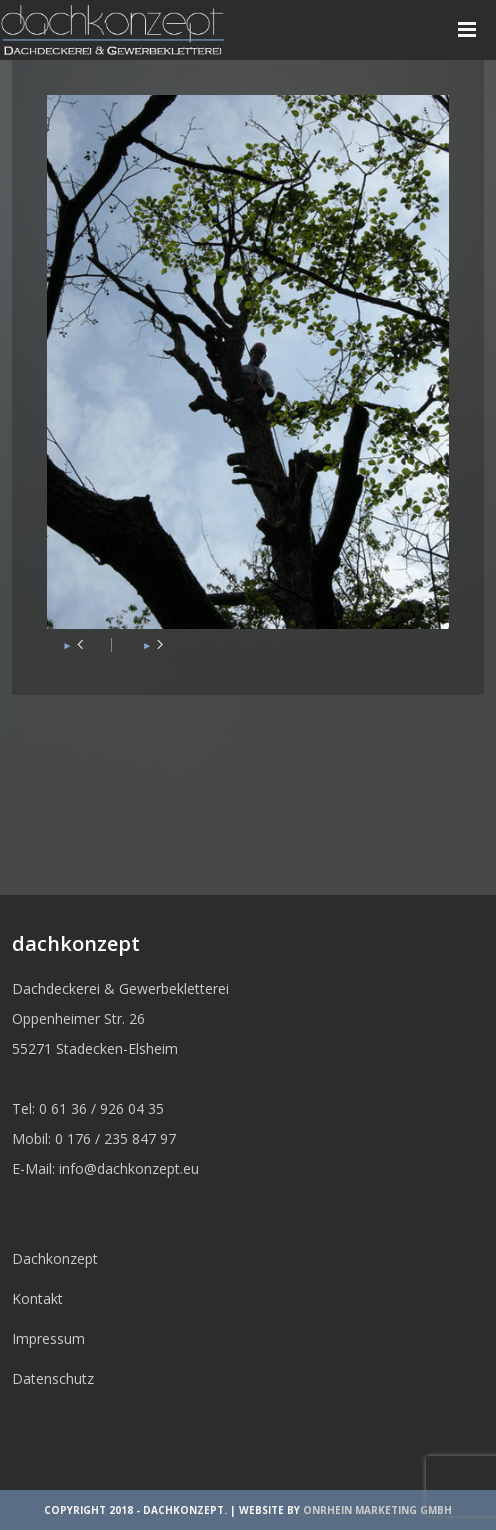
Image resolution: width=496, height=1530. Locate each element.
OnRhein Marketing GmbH (377, 1510)
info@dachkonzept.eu (129, 1168)
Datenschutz (53, 1378)
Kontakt (37, 1298)
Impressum (48, 1338)
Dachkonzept (55, 1258)
